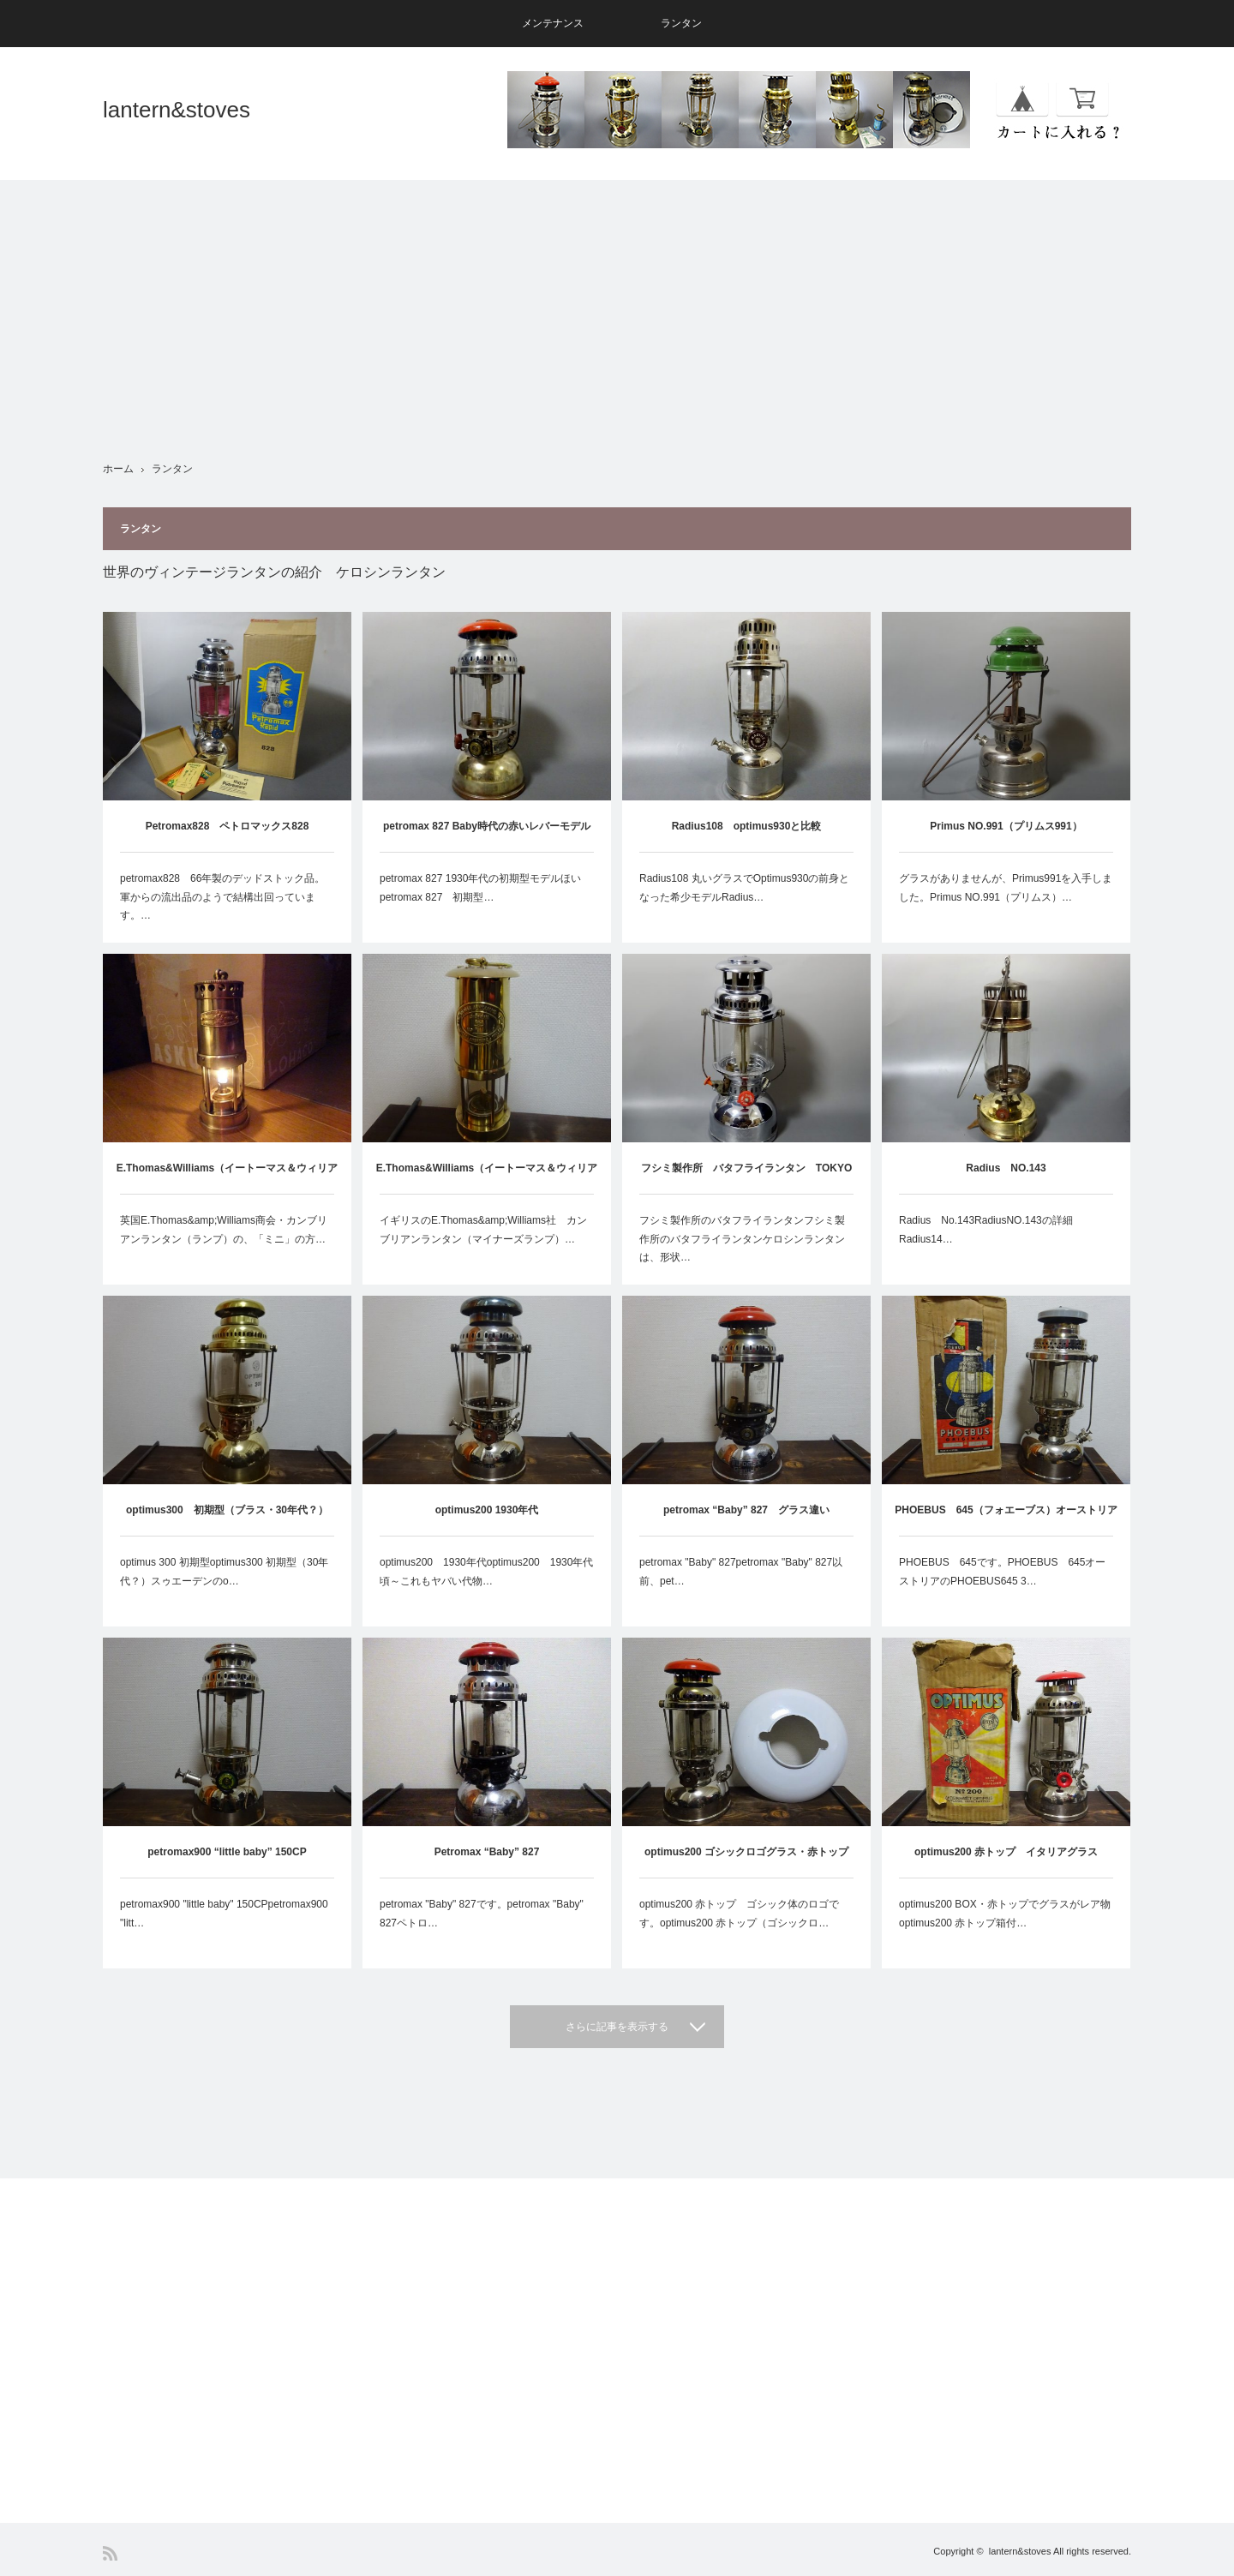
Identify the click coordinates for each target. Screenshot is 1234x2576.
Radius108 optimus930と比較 (747, 826)
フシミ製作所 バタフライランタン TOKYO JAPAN (746, 1178)
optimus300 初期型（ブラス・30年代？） (227, 1510)
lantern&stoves (176, 110)
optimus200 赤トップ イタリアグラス (1006, 1852)
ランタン (681, 23)
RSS (110, 2553)
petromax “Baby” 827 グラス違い (746, 1510)
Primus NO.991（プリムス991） (1005, 826)
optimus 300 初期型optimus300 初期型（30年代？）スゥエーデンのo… (224, 1571)
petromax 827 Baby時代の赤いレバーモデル (486, 826)
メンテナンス (553, 23)
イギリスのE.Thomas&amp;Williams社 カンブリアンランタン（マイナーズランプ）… (483, 1229)
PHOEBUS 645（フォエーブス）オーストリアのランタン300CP (1006, 1520)
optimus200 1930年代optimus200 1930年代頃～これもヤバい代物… (486, 1571)
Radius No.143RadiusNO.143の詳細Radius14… (986, 1229)
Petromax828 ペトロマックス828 (227, 826)
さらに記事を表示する (617, 2027)
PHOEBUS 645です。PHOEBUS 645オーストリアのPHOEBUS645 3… (1002, 1571)
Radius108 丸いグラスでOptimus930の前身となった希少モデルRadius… (744, 887)
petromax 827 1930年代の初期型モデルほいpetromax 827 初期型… (480, 887)
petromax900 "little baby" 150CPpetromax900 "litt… (224, 1913)
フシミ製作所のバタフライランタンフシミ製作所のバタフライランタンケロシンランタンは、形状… (742, 1238)
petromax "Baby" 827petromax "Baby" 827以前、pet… (740, 1571)
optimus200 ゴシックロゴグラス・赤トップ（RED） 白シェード (746, 1862)
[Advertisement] (617, 300)
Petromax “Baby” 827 (487, 1852)
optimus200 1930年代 (487, 1510)
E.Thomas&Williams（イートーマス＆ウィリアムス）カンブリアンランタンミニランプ (227, 1178)
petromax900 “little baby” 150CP (226, 1852)
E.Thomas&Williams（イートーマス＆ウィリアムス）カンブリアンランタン (487, 1178)
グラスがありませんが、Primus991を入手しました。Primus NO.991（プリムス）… (1005, 887)
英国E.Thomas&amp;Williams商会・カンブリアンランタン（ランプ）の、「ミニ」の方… (223, 1229)
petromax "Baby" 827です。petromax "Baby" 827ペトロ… (482, 1913)
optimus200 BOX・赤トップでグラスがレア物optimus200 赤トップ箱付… (1005, 1913)
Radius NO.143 (1005, 1168)
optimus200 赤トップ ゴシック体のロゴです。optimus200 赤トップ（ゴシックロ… (739, 1913)
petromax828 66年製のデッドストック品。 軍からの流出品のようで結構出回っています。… (227, 896)
